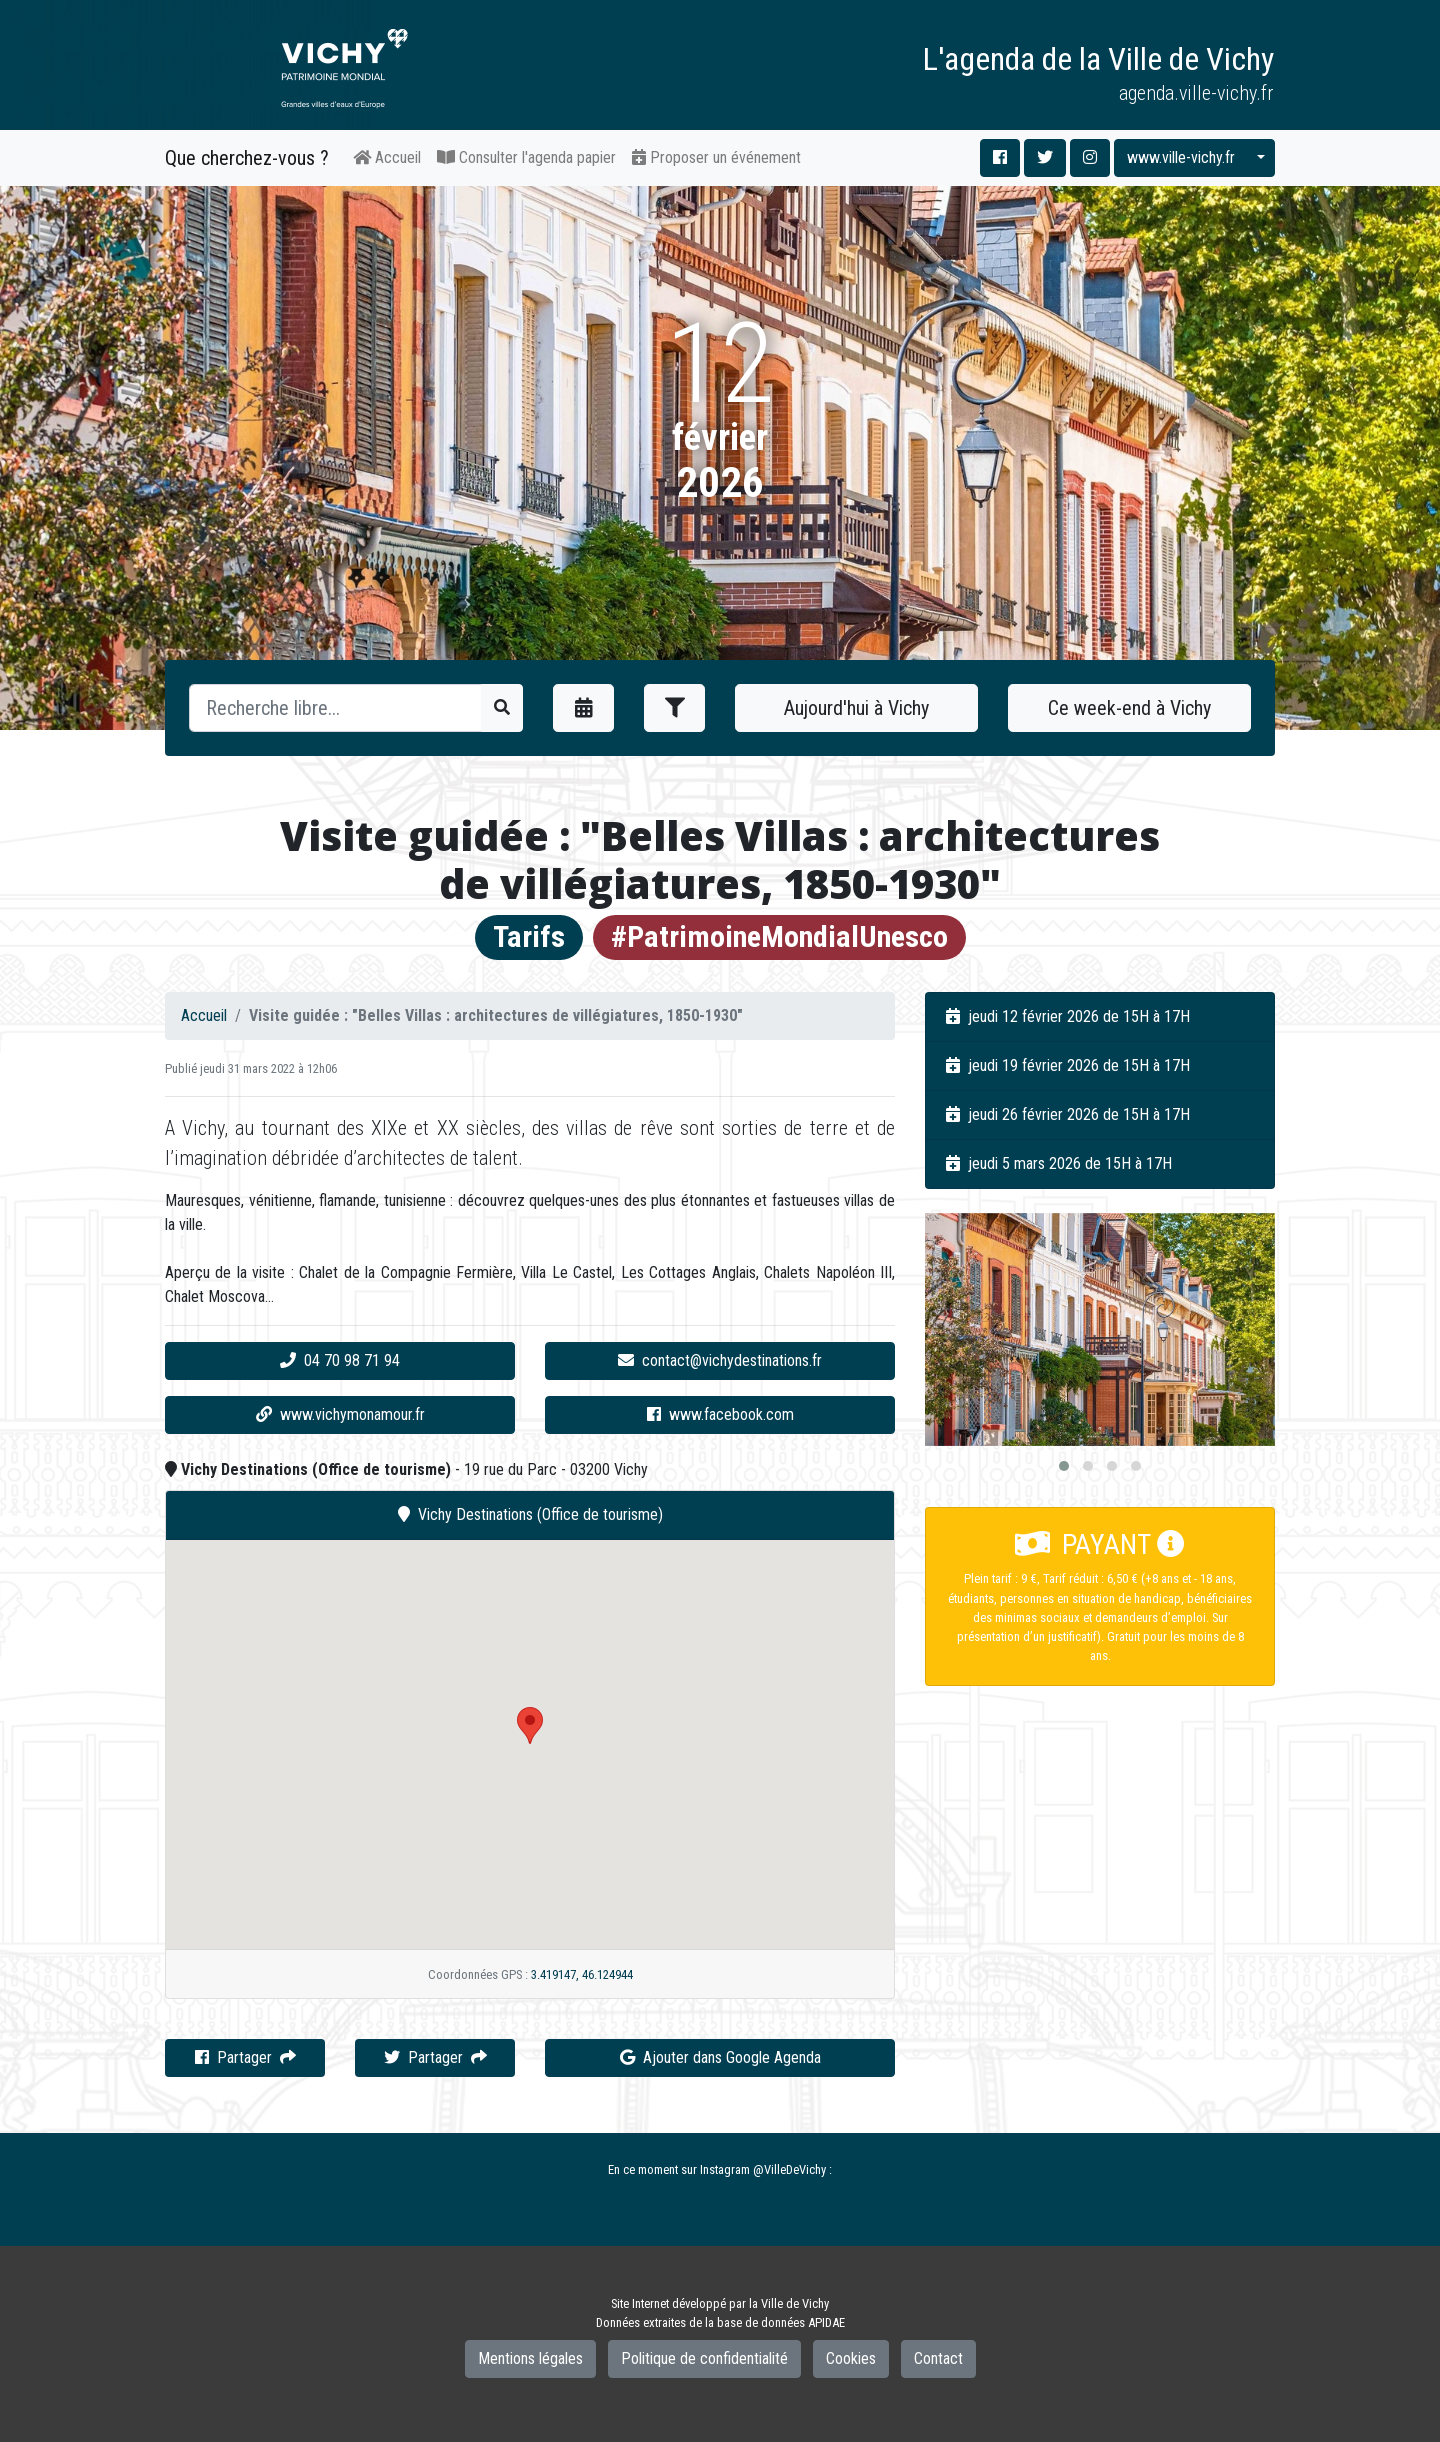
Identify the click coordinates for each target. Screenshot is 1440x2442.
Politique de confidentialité (704, 2358)
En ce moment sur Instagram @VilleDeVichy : (720, 2169)
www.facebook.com (720, 1414)
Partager (245, 2057)
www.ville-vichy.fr (1181, 157)
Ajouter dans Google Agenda (720, 2057)
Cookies (851, 2358)
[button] (1064, 1466)
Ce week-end (1129, 708)
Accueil (387, 157)
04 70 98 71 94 (340, 1360)
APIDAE (826, 2322)
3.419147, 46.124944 (582, 1974)
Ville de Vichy (795, 2303)
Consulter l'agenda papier (526, 157)
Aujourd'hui (856, 708)
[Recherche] (335, 708)
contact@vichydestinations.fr (720, 1360)
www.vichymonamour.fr (340, 1414)
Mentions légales (530, 2358)
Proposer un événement (716, 157)
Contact (938, 2358)
